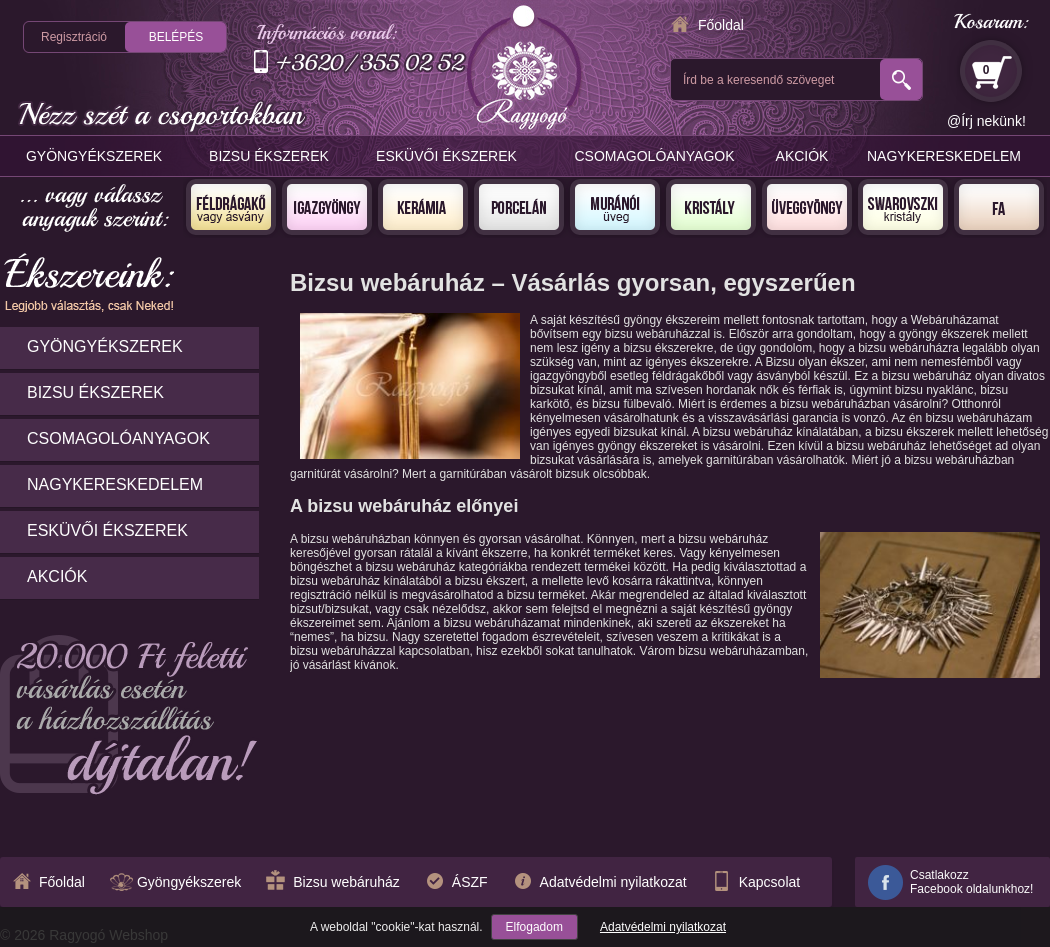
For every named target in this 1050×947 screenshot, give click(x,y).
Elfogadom (534, 927)
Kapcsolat (769, 882)
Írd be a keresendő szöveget (758, 80)
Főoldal (721, 25)
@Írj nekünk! (986, 121)
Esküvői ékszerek (446, 156)
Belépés (176, 37)
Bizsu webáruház (346, 882)
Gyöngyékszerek (94, 156)
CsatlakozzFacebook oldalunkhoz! (971, 882)
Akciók (802, 156)
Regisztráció (74, 37)
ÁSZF (470, 882)
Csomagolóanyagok (655, 156)
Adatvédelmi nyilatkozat (663, 927)
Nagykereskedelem (944, 156)
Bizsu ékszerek (269, 156)
